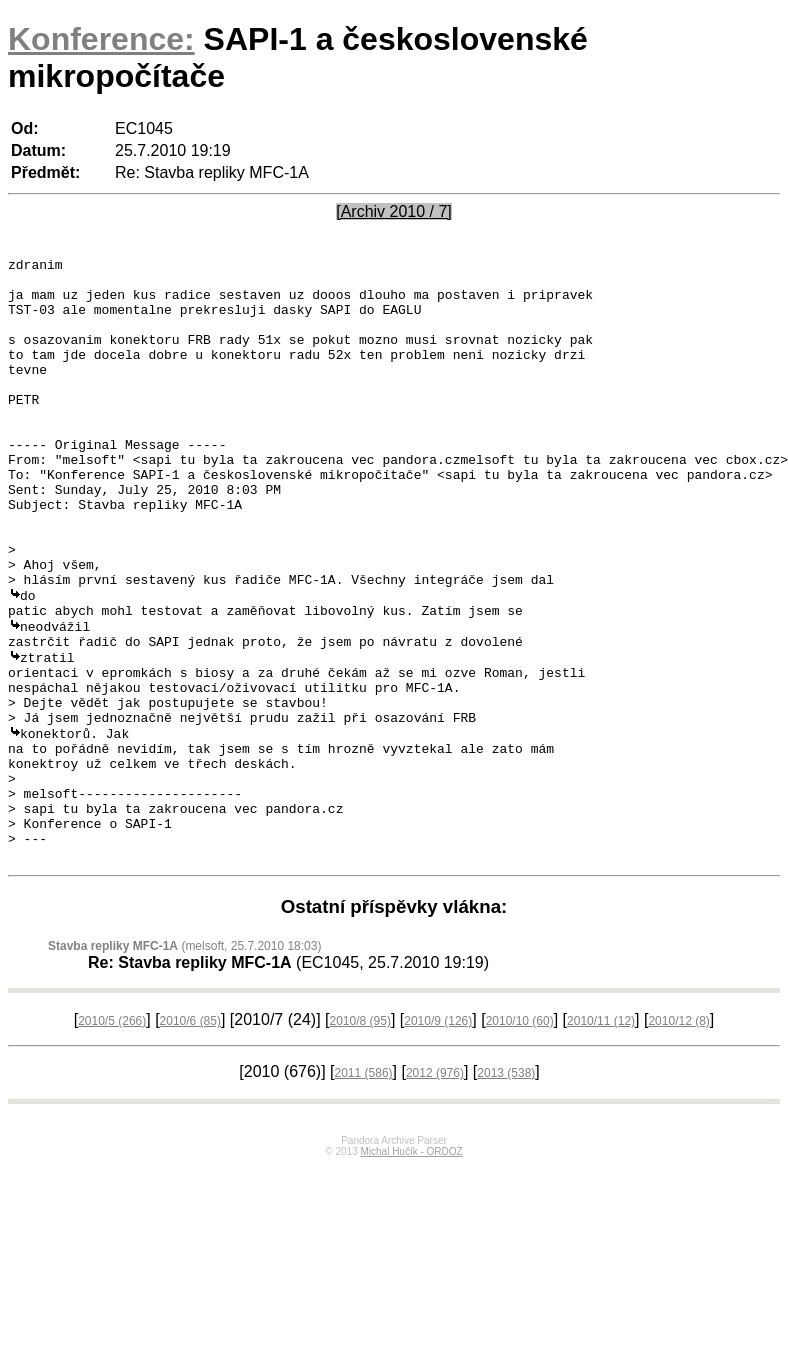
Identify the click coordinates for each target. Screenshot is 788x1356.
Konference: (101, 39)
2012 (435, 1189)
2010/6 (190, 1137)
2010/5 (112, 1137)
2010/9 (438, 1137)
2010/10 (520, 1137)
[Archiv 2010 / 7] (394, 211)
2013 (506, 1189)
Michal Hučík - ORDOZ (411, 1267)
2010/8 (359, 1137)
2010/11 (601, 1137)
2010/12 (678, 1137)
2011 (364, 1189)
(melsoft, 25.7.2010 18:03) (184, 1062)
